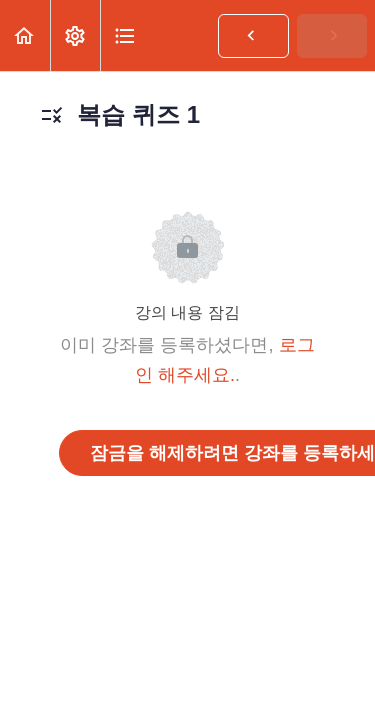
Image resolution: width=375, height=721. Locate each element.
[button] (25, 35)
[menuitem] (75, 35)
